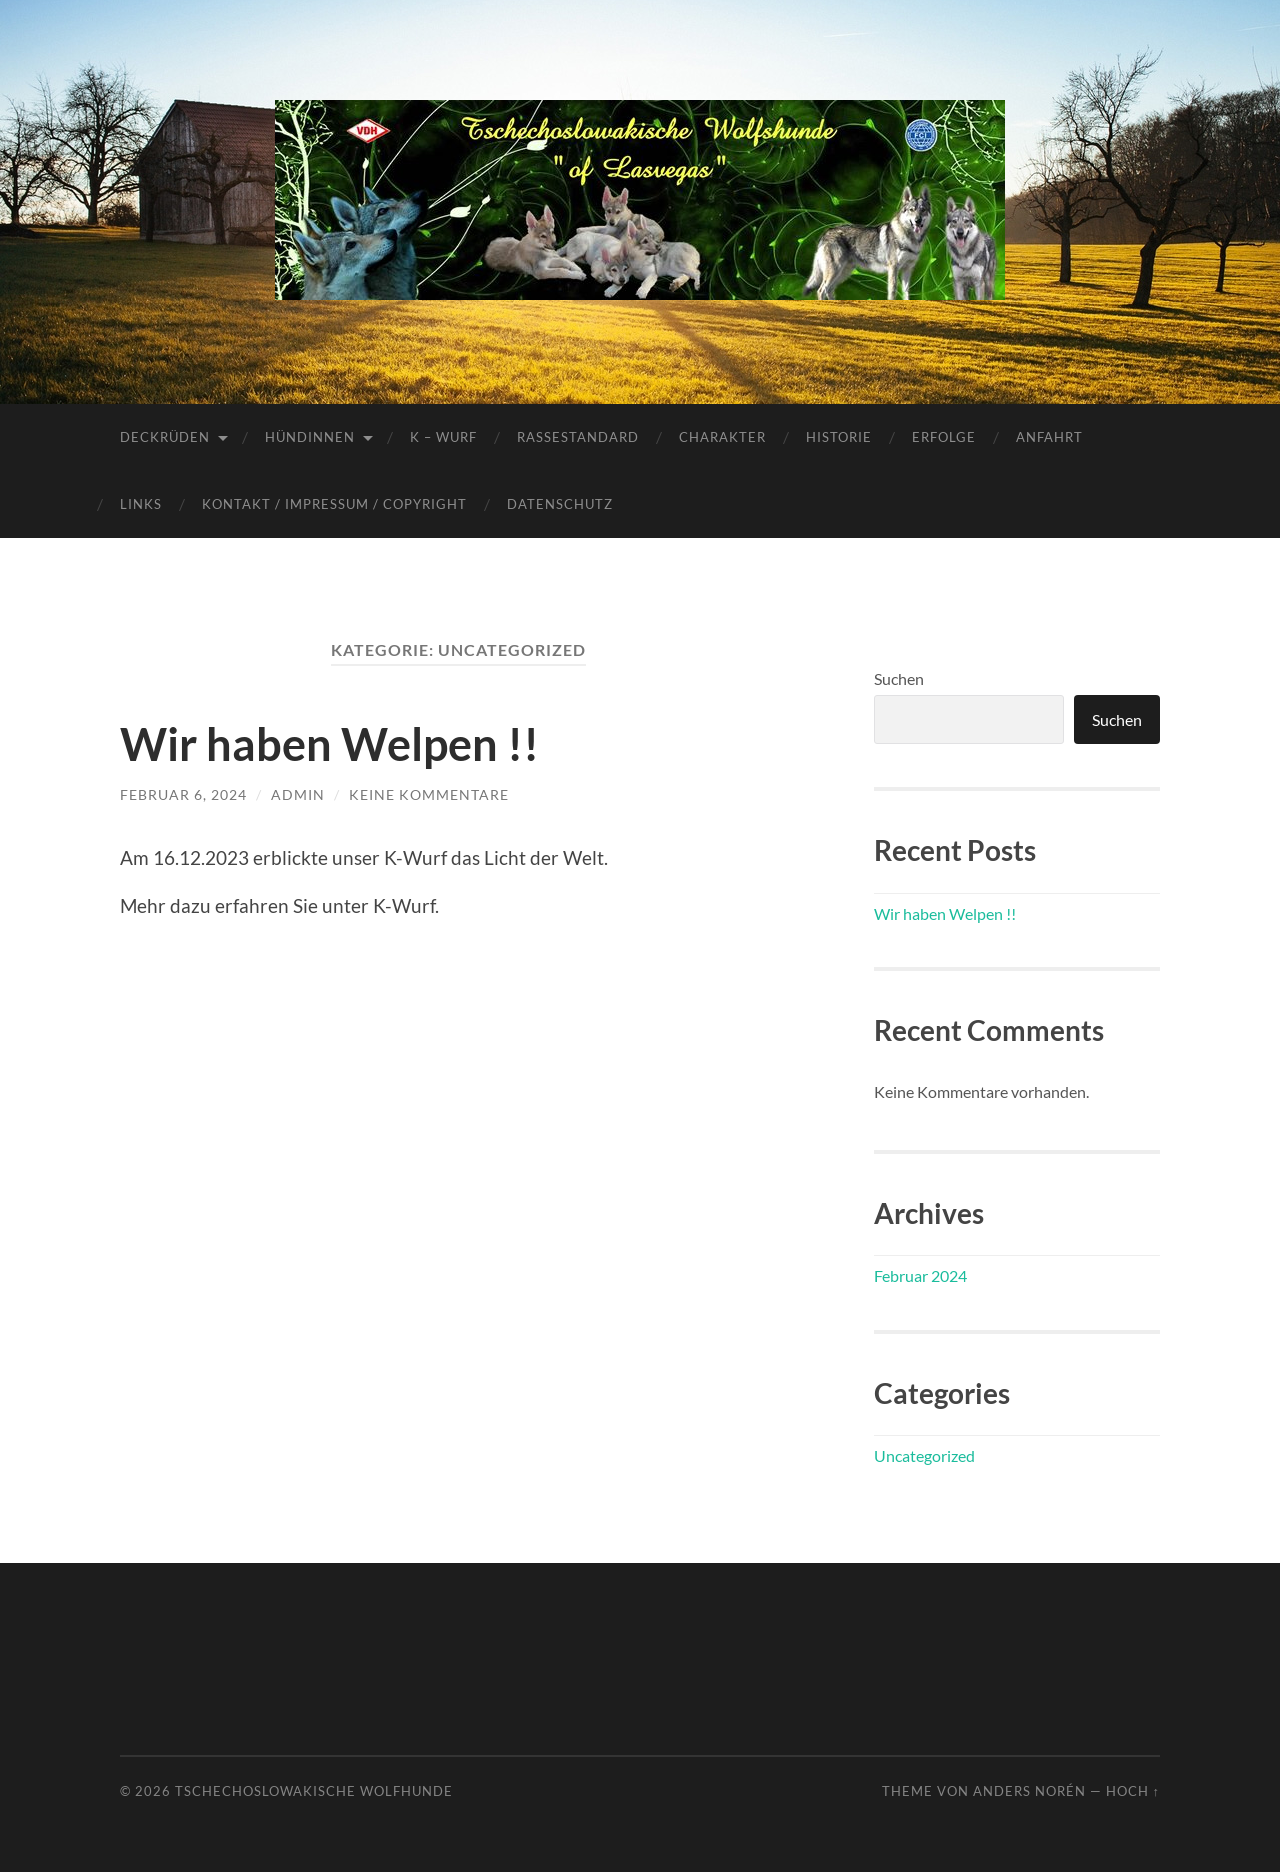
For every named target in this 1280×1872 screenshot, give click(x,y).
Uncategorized (924, 1455)
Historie (839, 437)
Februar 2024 (920, 1275)
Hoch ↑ (1133, 1791)
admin (298, 794)
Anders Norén (1029, 1791)
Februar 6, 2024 (183, 794)
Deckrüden (165, 437)
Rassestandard (578, 437)
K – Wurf (443, 437)
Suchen (899, 678)
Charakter (722, 437)
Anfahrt (1049, 437)
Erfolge (944, 437)
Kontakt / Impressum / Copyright (334, 504)
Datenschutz (560, 504)
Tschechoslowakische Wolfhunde (314, 1791)
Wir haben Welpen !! (329, 744)
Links (141, 504)
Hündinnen (310, 437)
